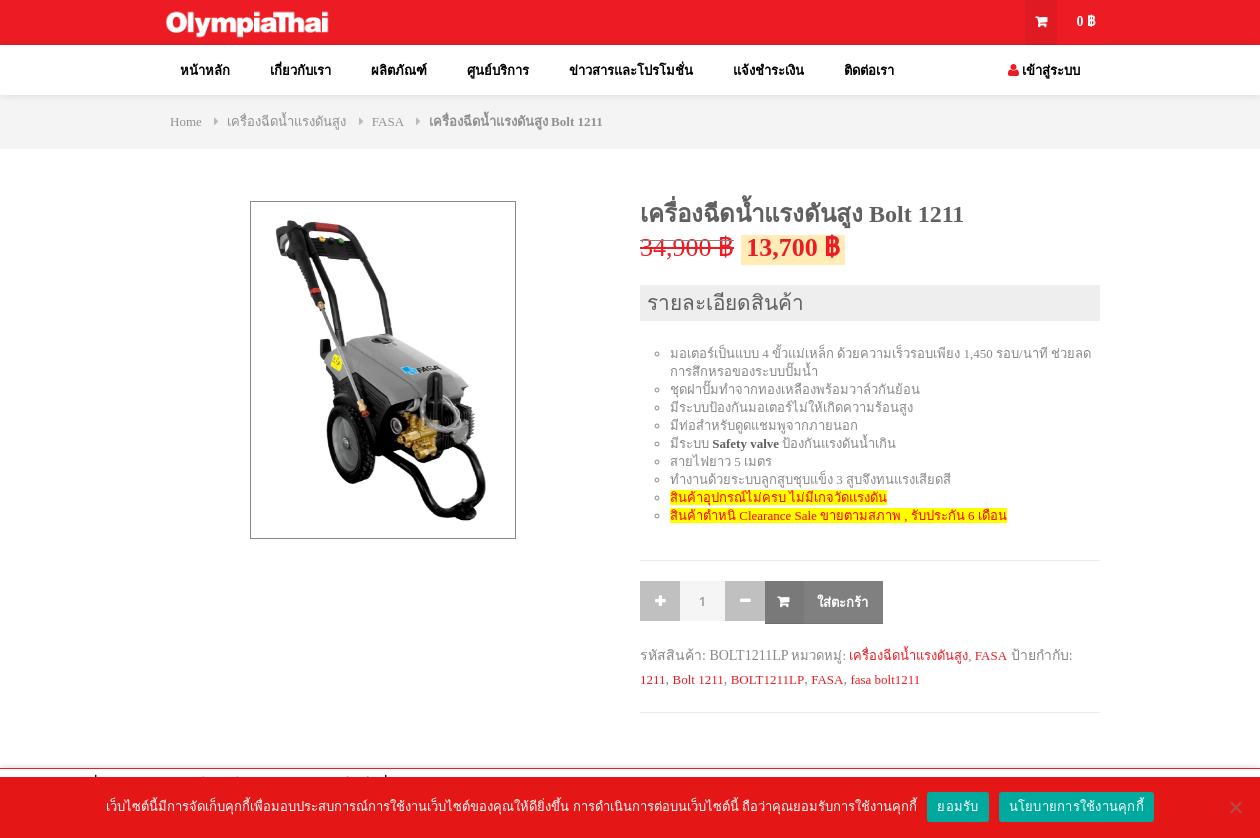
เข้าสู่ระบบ (1044, 70)
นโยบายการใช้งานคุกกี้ (1076, 806)
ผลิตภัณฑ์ (399, 70)
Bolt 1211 (698, 679)
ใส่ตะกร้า (842, 602)
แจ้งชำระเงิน (768, 70)
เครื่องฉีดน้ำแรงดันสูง (286, 121)
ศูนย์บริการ (498, 70)
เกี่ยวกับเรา (300, 70)
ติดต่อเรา (869, 70)
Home (186, 121)
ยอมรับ (957, 806)
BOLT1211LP (767, 679)
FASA (388, 121)
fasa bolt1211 (885, 679)
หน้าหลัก (205, 70)
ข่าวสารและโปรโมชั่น (631, 70)
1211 (653, 679)
